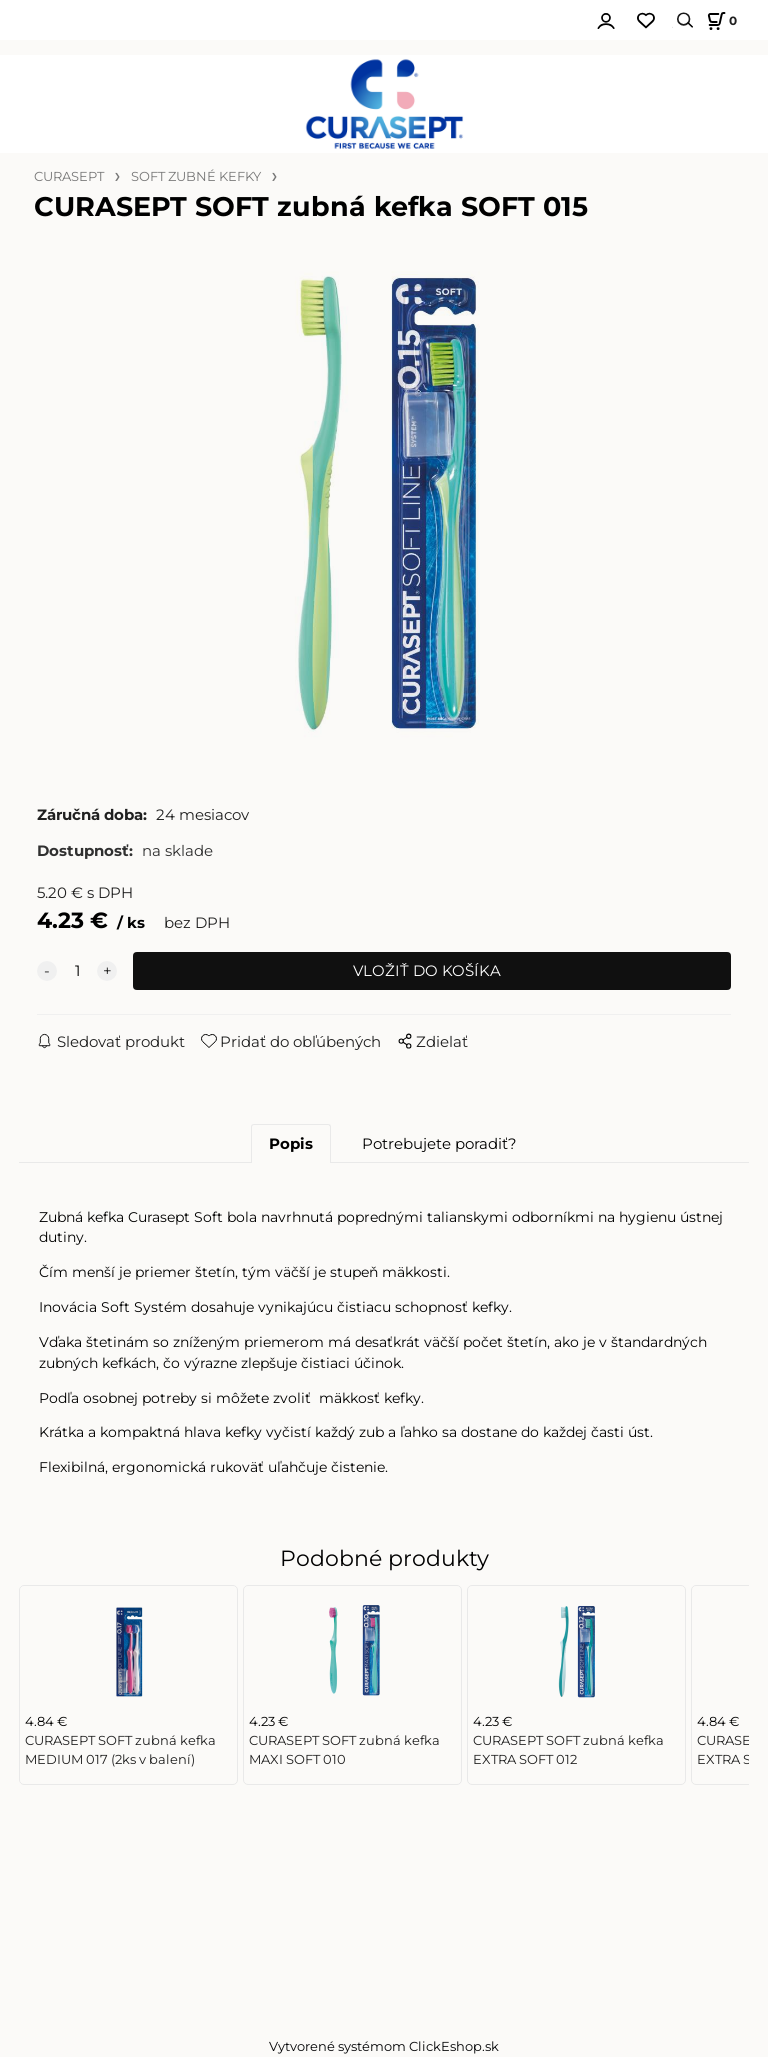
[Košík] (719, 20)
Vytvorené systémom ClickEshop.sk (384, 2046)
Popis (291, 1144)
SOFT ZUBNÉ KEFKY (196, 176)
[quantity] (77, 971)
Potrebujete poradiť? (439, 1144)
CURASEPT (69, 176)
